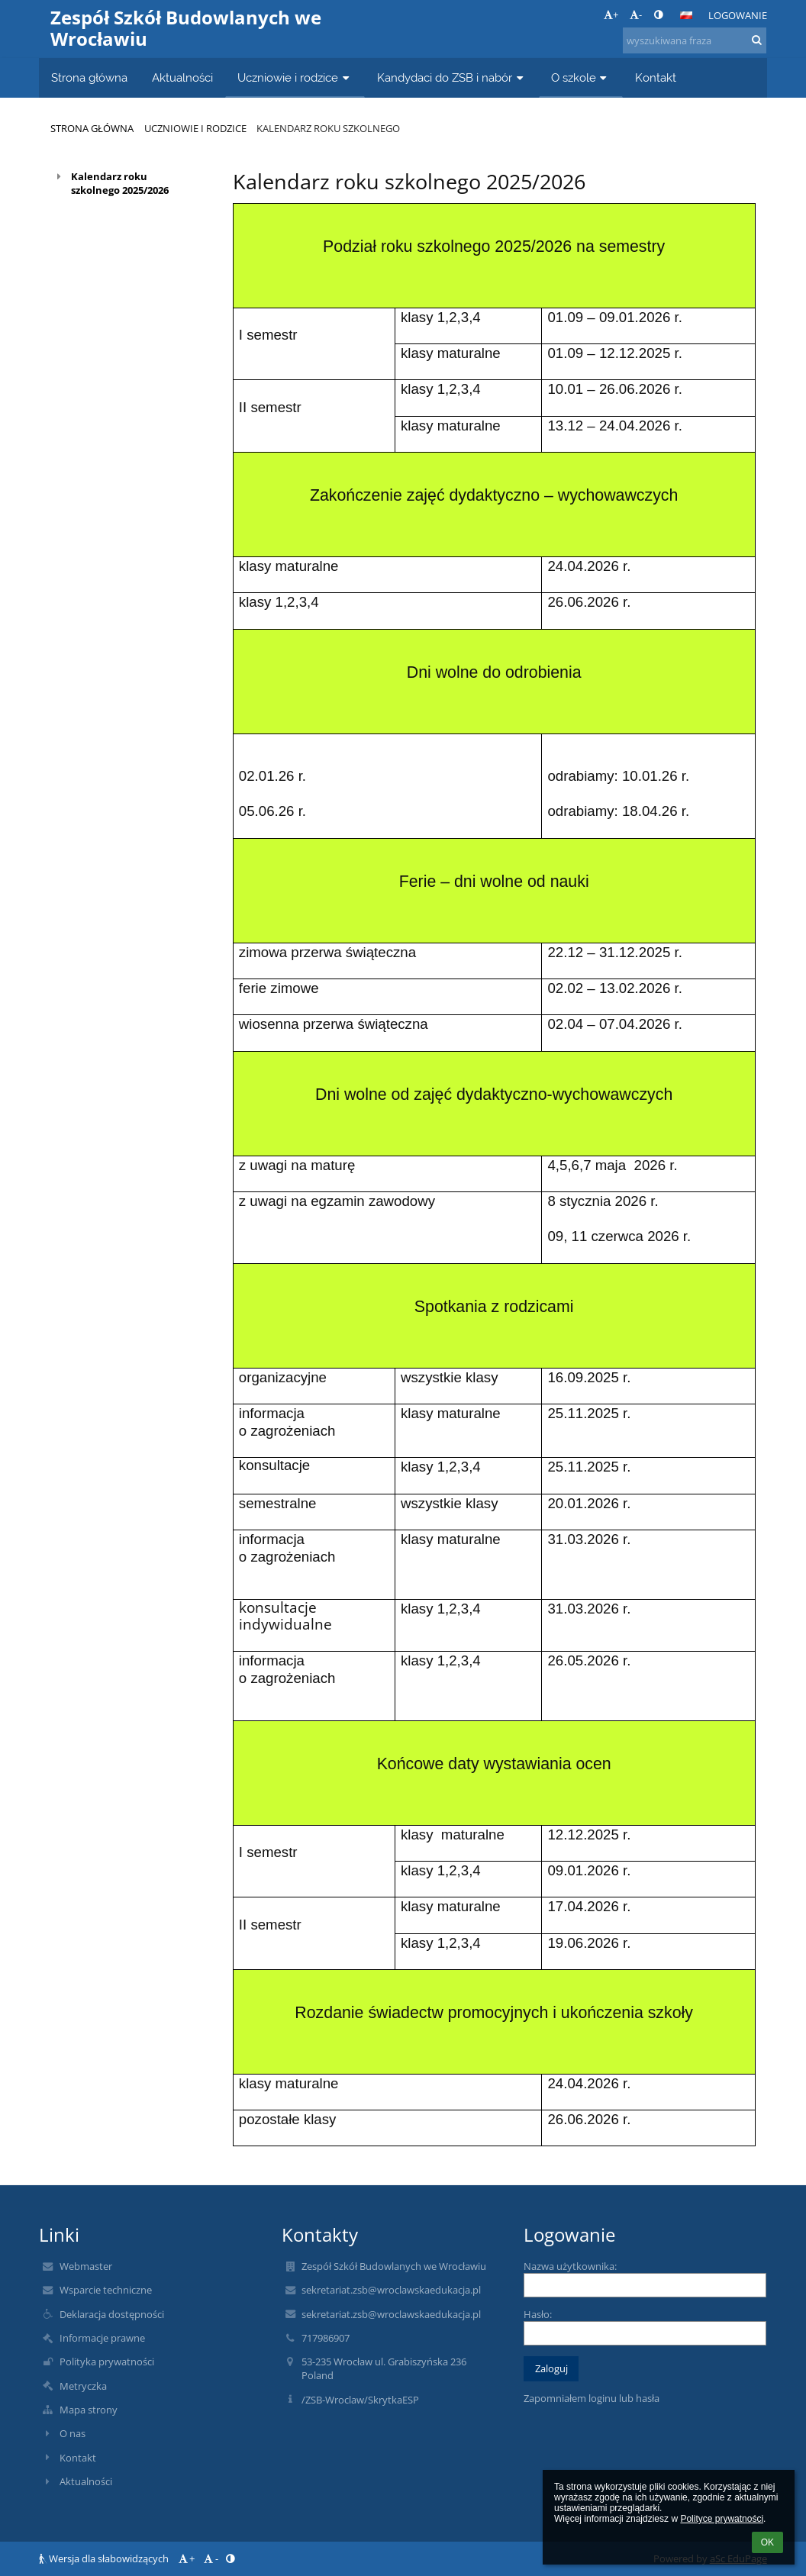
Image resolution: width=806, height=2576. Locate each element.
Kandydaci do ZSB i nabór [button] (452, 77)
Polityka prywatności (107, 2361)
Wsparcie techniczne (106, 2290)
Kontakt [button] (655, 77)
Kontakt (78, 2458)
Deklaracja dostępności (112, 2314)
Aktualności (86, 2481)
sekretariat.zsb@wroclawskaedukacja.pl (391, 2290)
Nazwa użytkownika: (570, 2266)
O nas (72, 2433)
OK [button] (767, 2542)
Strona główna (92, 128)
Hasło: (538, 2314)
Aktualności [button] (182, 77)
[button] (686, 15)
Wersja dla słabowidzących (105, 2558)
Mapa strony (89, 2409)
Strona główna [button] (89, 77)
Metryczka (83, 2386)
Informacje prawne (102, 2338)
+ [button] (611, 14)
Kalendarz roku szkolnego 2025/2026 (120, 183)
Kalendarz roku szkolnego (328, 128)
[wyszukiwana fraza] (694, 40)
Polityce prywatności (721, 2518)
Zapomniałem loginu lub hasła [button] (591, 2398)
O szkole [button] (581, 77)
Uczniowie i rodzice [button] (295, 77)
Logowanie (737, 15)
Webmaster (86, 2266)
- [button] (636, 14)
